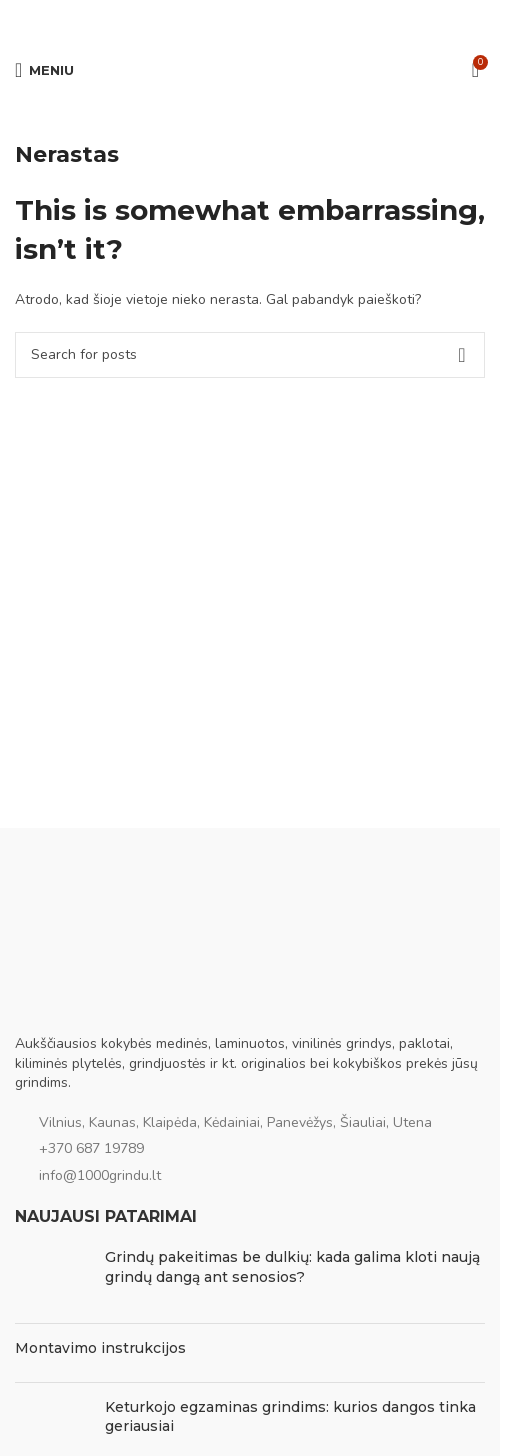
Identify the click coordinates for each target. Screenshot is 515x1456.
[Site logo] (250, 68)
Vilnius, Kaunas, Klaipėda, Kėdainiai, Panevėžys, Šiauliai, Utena (235, 1122)
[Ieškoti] (250, 355)
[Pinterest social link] (250, 20)
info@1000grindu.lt (100, 1175)
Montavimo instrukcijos (100, 1348)
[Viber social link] (298, 20)
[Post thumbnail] (52, 1278)
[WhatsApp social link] (274, 20)
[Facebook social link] (202, 20)
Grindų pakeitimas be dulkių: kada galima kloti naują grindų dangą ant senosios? (292, 1267)
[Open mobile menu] (44, 70)
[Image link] (115, 989)
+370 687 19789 (91, 1148)
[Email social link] (226, 20)
